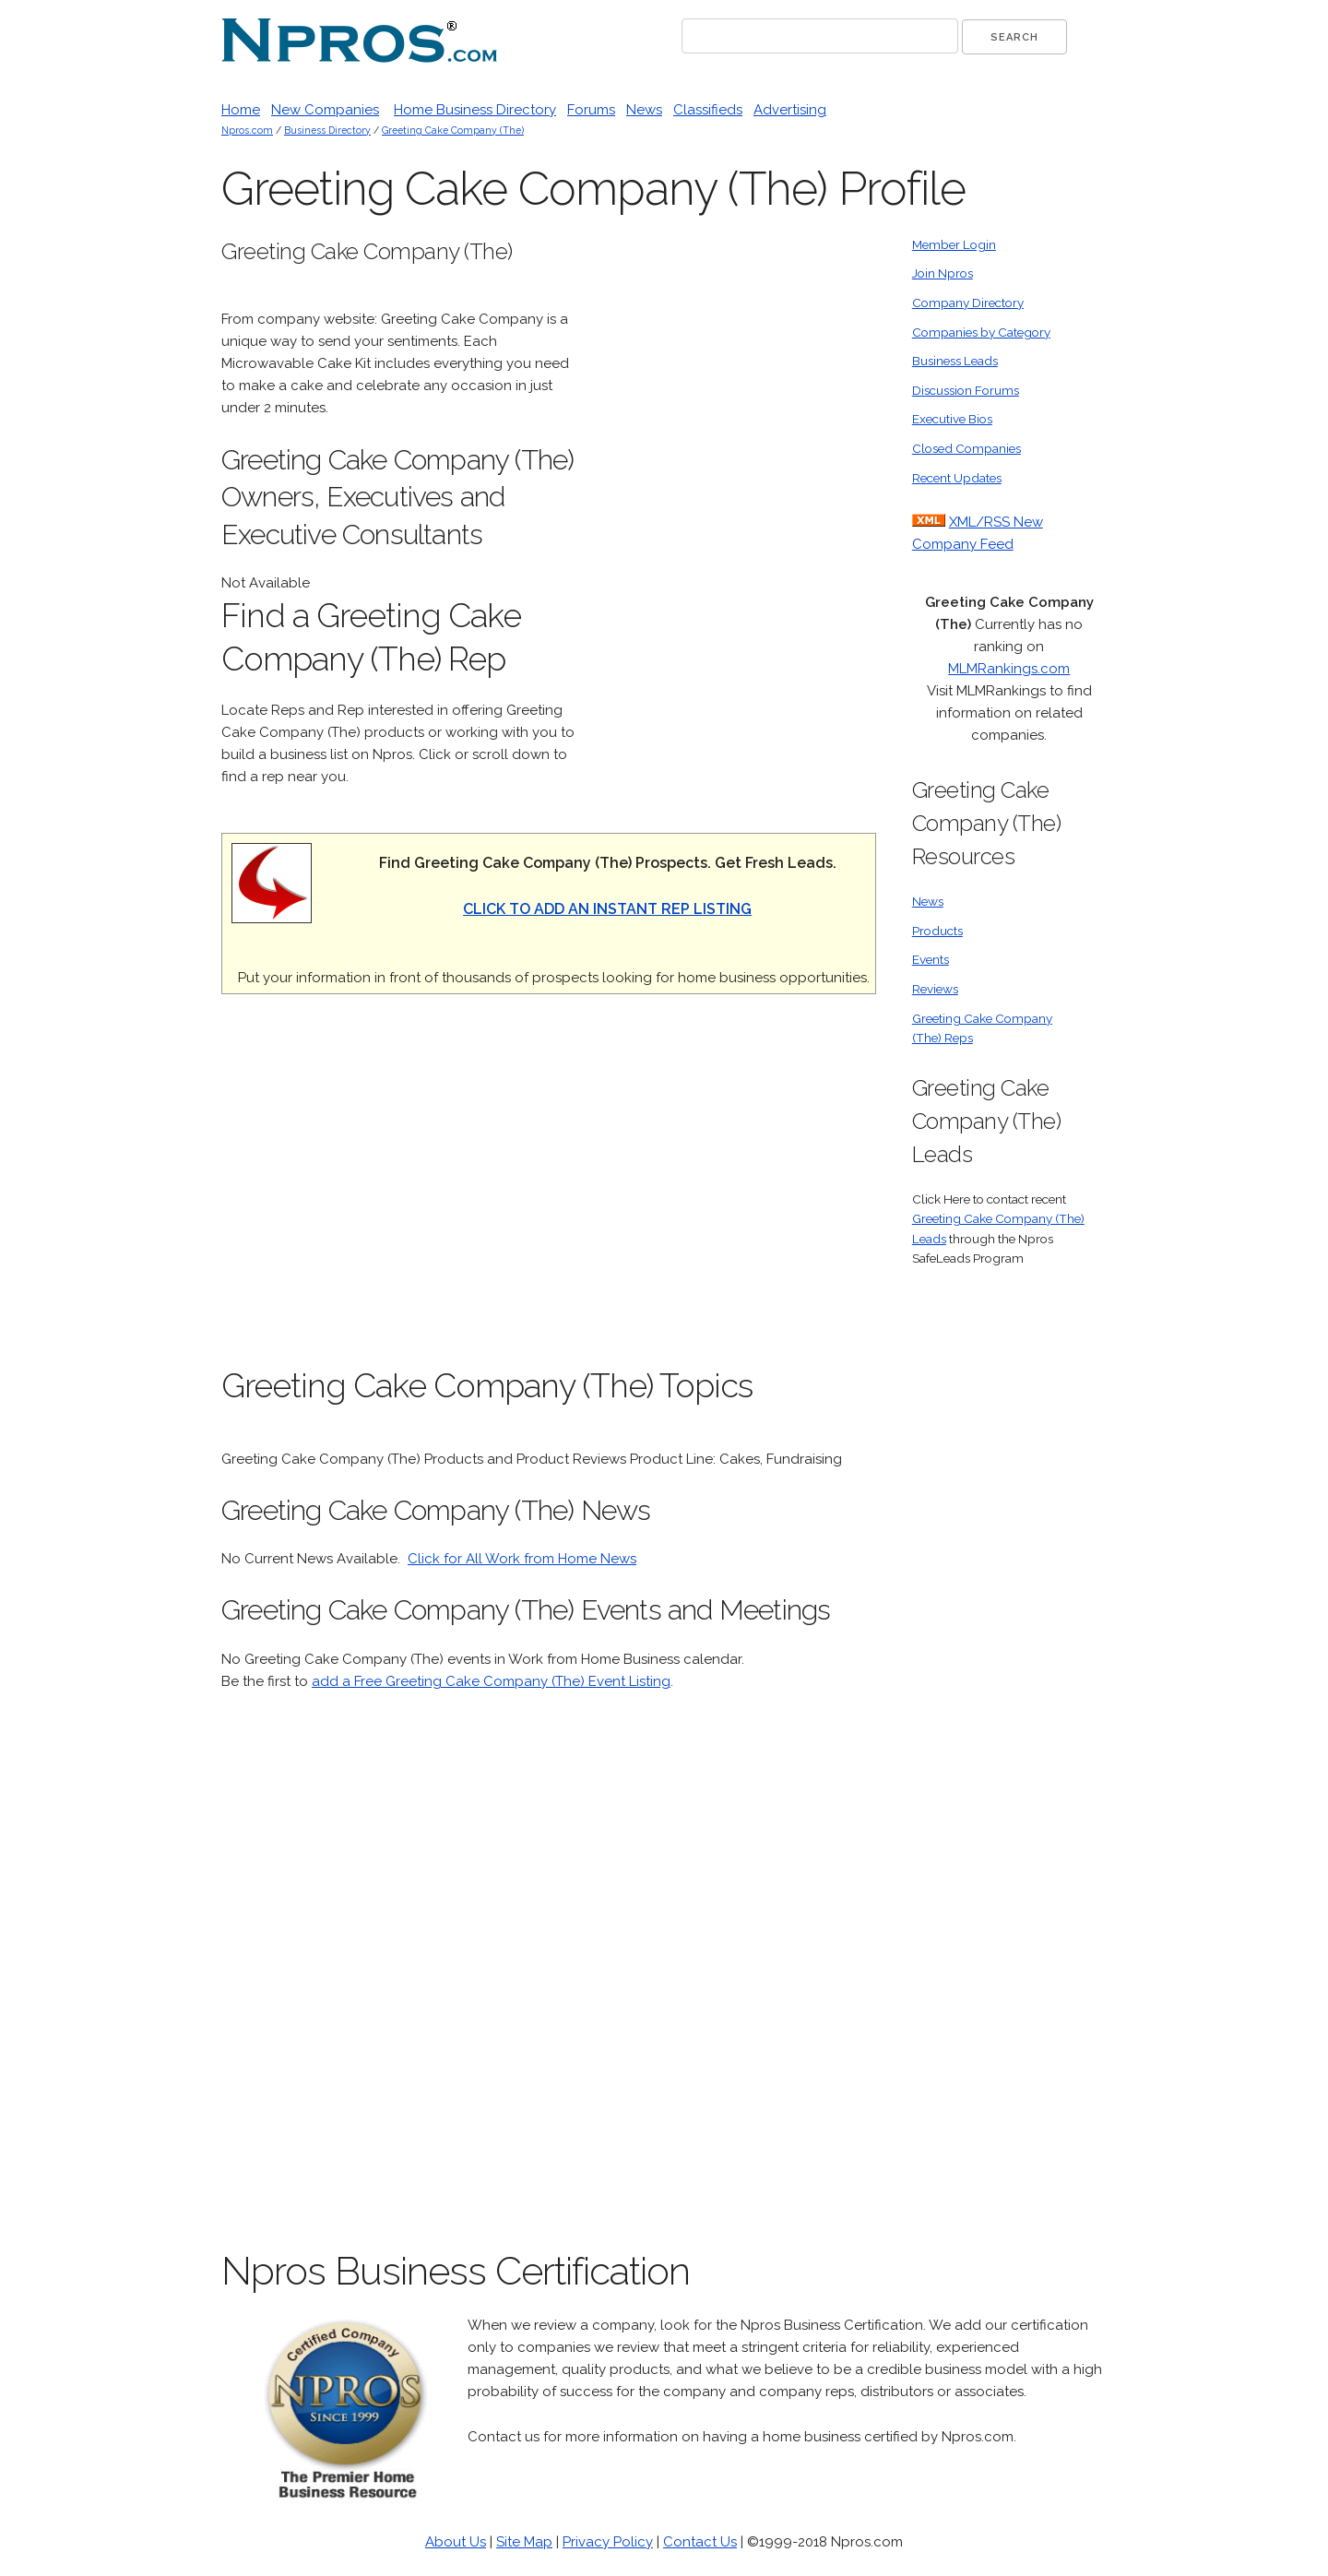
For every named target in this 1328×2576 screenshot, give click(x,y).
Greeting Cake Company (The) (453, 130)
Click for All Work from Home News (522, 1558)
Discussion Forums (965, 390)
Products (937, 930)
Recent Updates (957, 477)
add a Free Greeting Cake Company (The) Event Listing (491, 1681)
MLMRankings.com (1009, 668)
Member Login (954, 244)
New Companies (325, 109)
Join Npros (942, 273)
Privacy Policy (608, 2542)
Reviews (935, 988)
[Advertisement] (737, 512)
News (644, 109)
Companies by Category (981, 332)
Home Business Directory (475, 109)
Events (930, 959)
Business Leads (955, 360)
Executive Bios (952, 418)
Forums (591, 109)
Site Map (524, 2542)
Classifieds (707, 109)
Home (240, 109)
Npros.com (247, 130)
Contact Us (700, 2542)
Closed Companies (966, 448)
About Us (455, 2542)
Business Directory (327, 130)
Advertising (789, 109)
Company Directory (968, 302)
